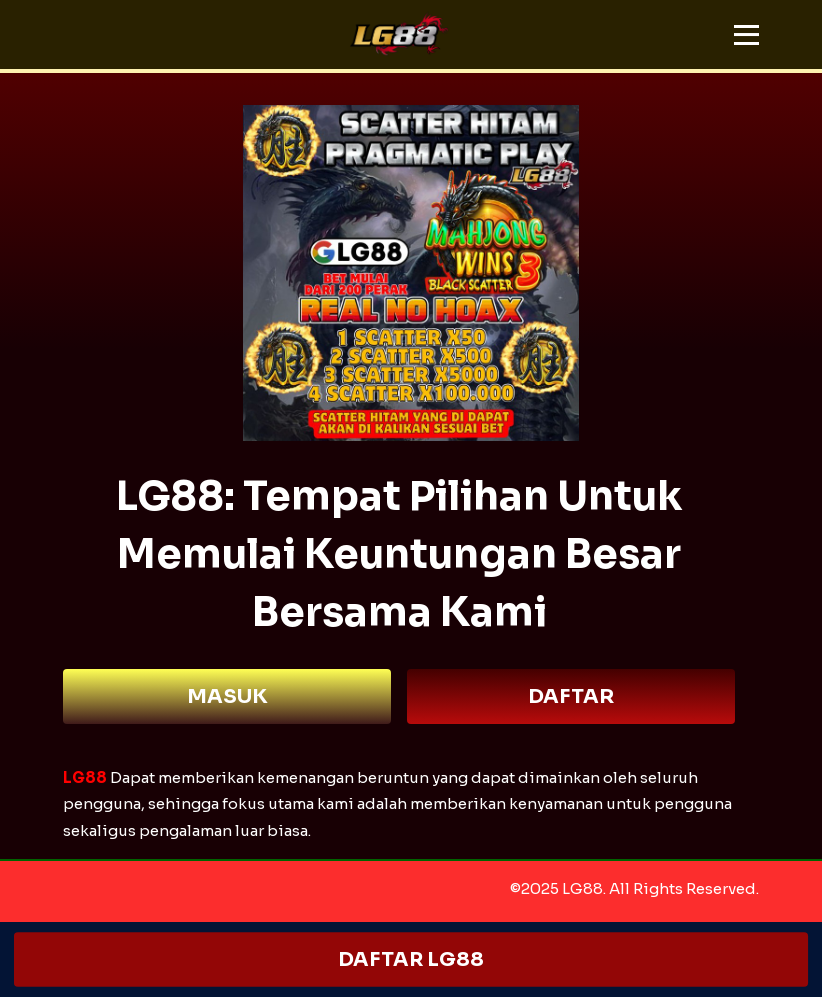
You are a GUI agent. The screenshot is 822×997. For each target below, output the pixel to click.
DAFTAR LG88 (411, 959)
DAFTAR (571, 696)
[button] (746, 35)
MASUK (227, 696)
